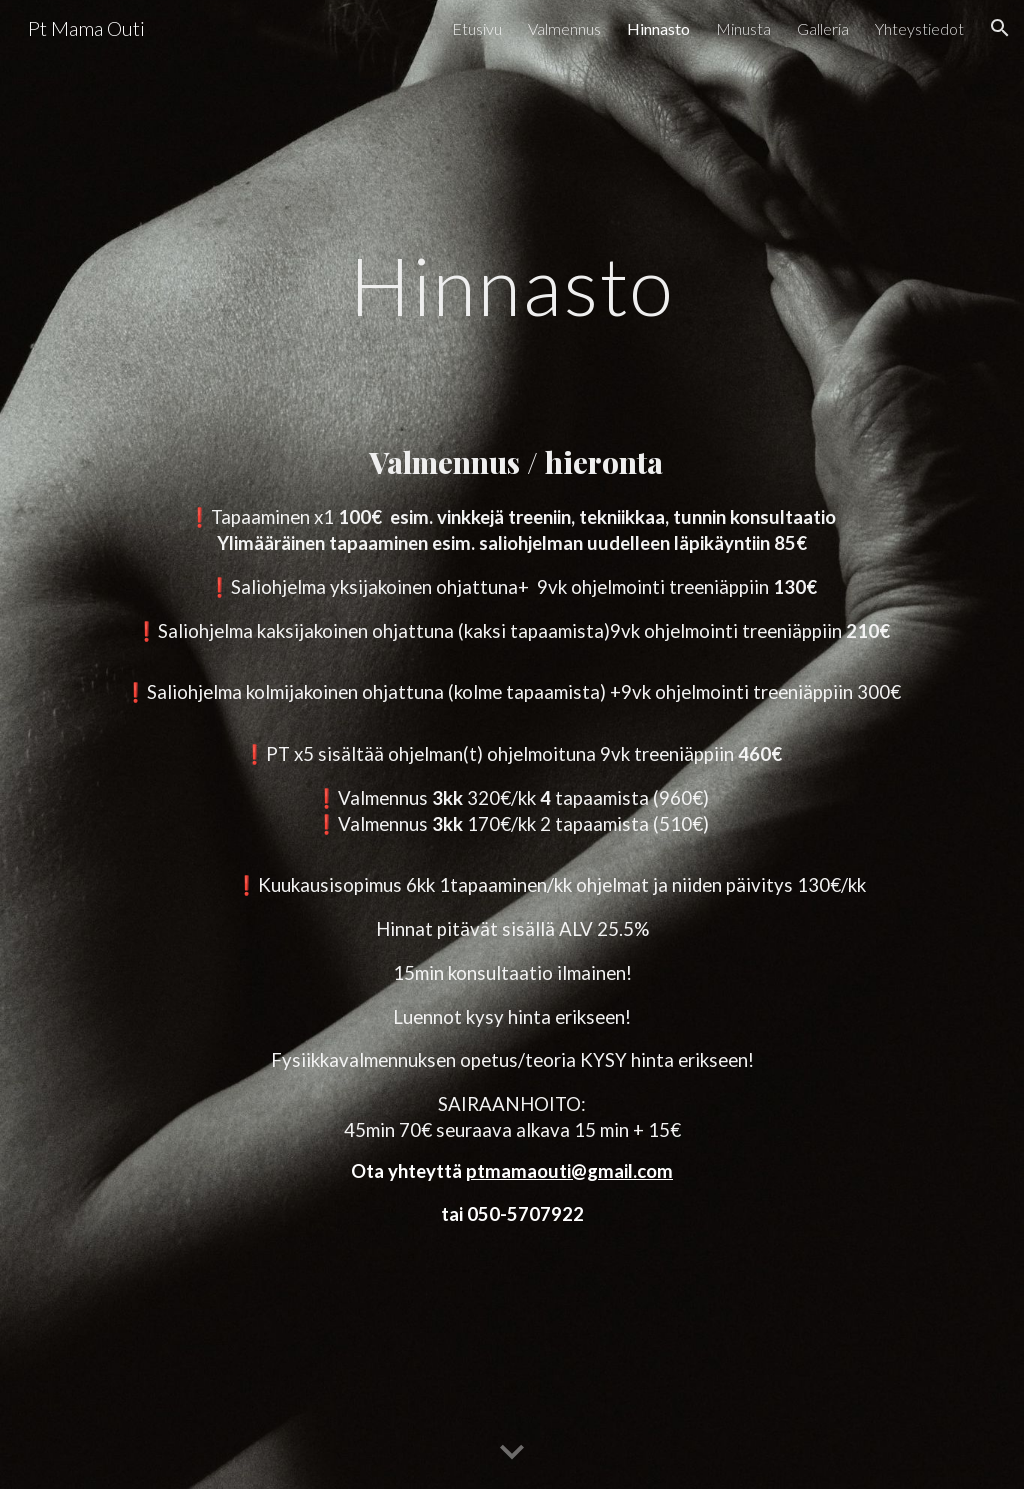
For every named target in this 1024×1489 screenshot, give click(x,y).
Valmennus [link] (564, 28)
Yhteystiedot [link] (919, 28)
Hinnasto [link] (658, 28)
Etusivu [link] (477, 28)
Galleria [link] (823, 28)
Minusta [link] (743, 28)
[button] (1000, 28)
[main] (512, 310)
